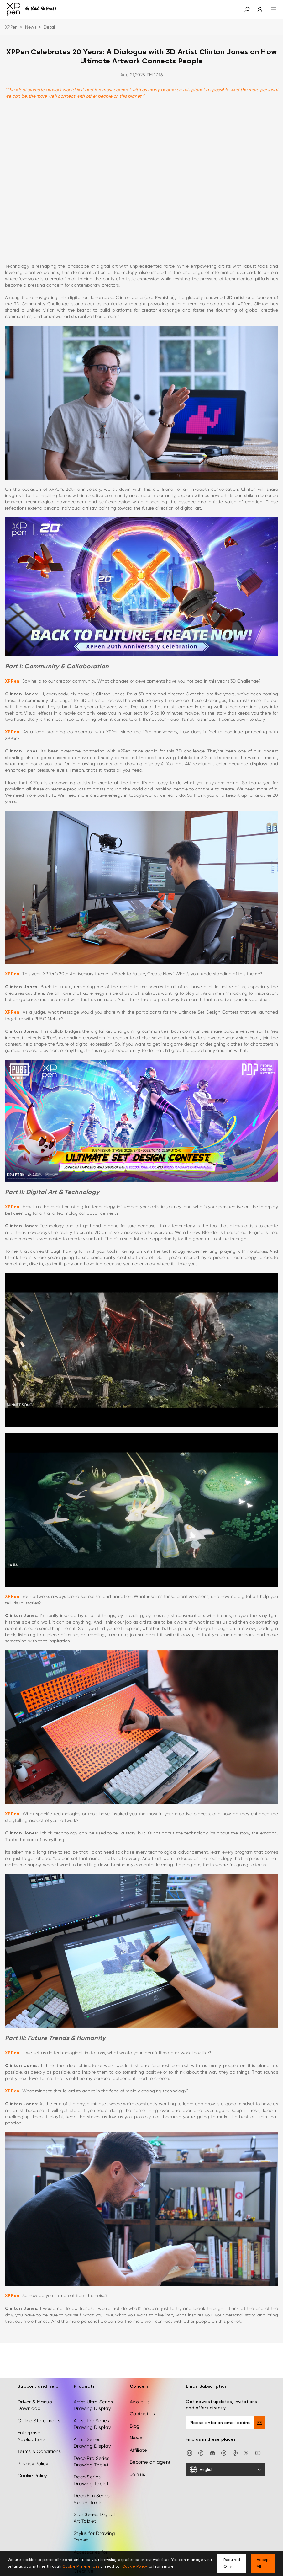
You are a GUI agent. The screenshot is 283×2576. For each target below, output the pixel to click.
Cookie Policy (32, 2475)
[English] (225, 2469)
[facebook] (201, 2452)
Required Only (231, 2563)
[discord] (212, 2452)
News (30, 26)
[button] (246, 9)
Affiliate (138, 2450)
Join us (137, 2474)
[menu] (270, 9)
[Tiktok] (235, 2452)
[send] (259, 2422)
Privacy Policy (33, 2463)
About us (139, 2402)
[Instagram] (189, 2452)
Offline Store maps (39, 2420)
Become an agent (150, 2462)
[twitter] (246, 2452)
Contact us (142, 2414)
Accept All (263, 2563)
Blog (135, 2426)
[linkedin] (224, 2452)
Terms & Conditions (39, 2451)
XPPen (11, 26)
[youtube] (258, 2452)
